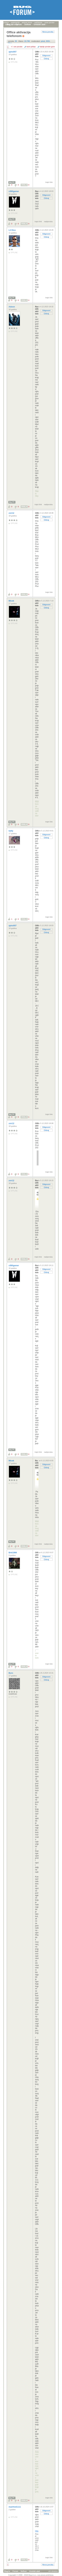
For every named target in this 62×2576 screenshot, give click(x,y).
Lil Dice (12, 230)
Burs (11, 1673)
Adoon (12, 307)
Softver (24, 2571)
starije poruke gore (47, 47)
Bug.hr (7, 2571)
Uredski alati (34, 2571)
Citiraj (46, 59)
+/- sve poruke (16, 47)
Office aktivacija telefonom (37, 54)
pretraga (15, 24)
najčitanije (38, 22)
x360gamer (14, 191)
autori (7, 24)
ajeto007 (13, 52)
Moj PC (12, 182)
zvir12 (12, 513)
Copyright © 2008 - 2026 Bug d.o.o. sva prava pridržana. (31, 2575)
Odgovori (46, 55)
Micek (12, 601)
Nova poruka (47, 32)
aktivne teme (27, 22)
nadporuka (48, 221)
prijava (6, 22)
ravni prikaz (31, 47)
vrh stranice (53, 2571)
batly (11, 831)
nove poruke (49, 22)
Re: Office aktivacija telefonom (37, 195)
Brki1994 (13, 1552)
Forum (15, 2571)
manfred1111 (15, 2507)
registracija (15, 22)
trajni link (49, 182)
